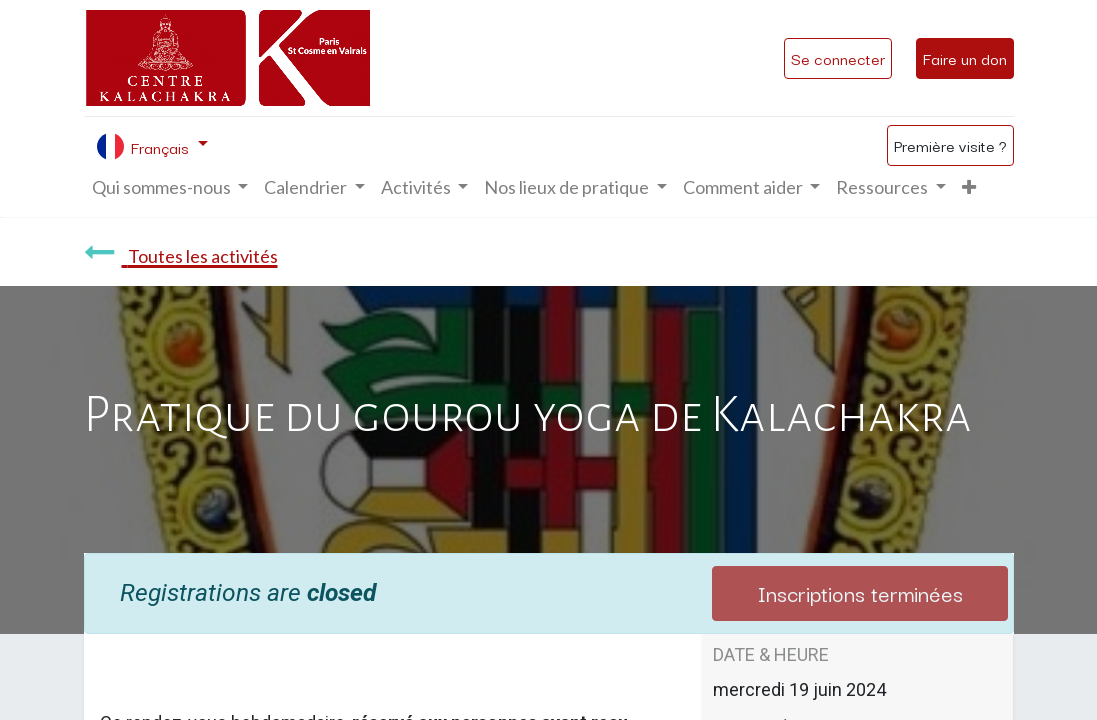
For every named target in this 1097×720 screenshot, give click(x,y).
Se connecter (838, 58)
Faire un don (965, 58)
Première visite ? (950, 145)
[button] (969, 187)
